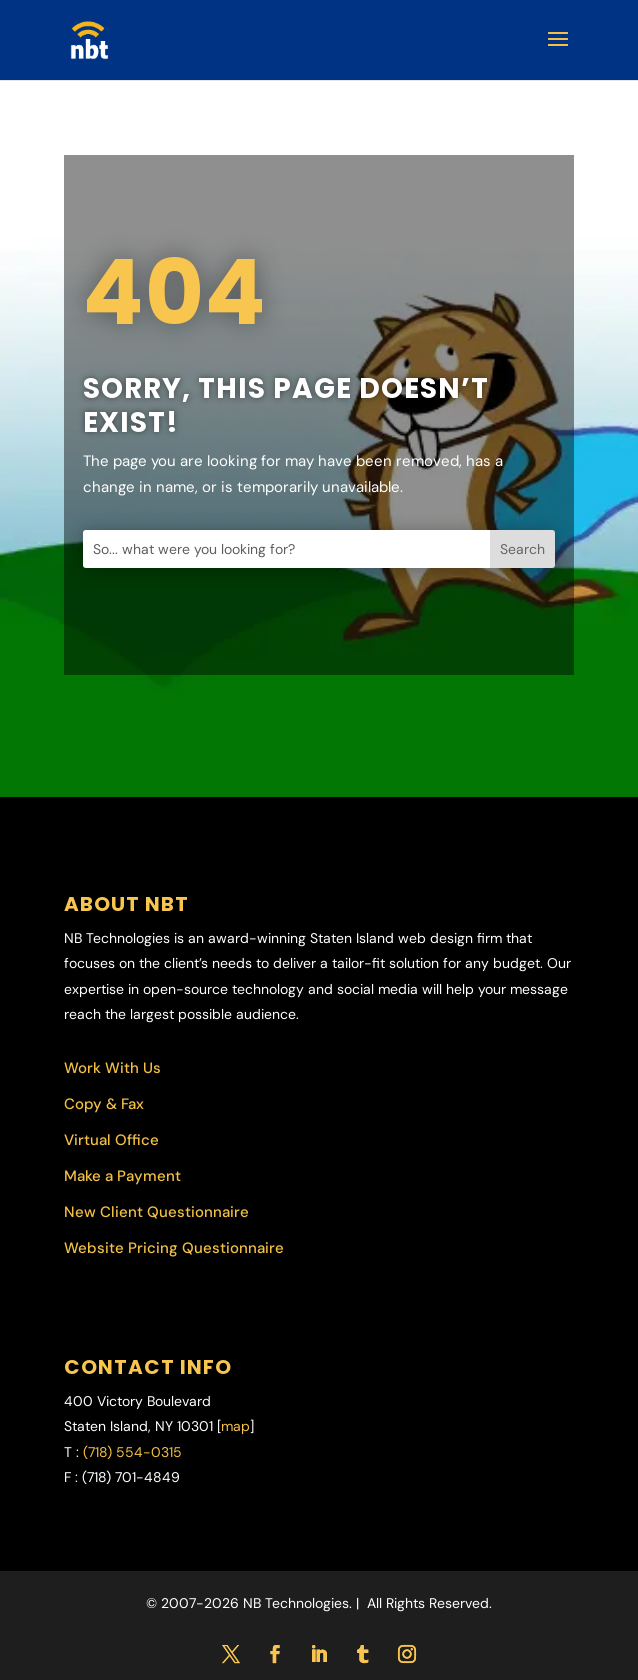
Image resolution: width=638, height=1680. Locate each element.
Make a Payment (122, 1176)
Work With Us (112, 1068)
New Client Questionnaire (156, 1212)
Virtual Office (111, 1140)
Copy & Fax (104, 1104)
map (235, 1426)
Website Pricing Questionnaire (174, 1248)
